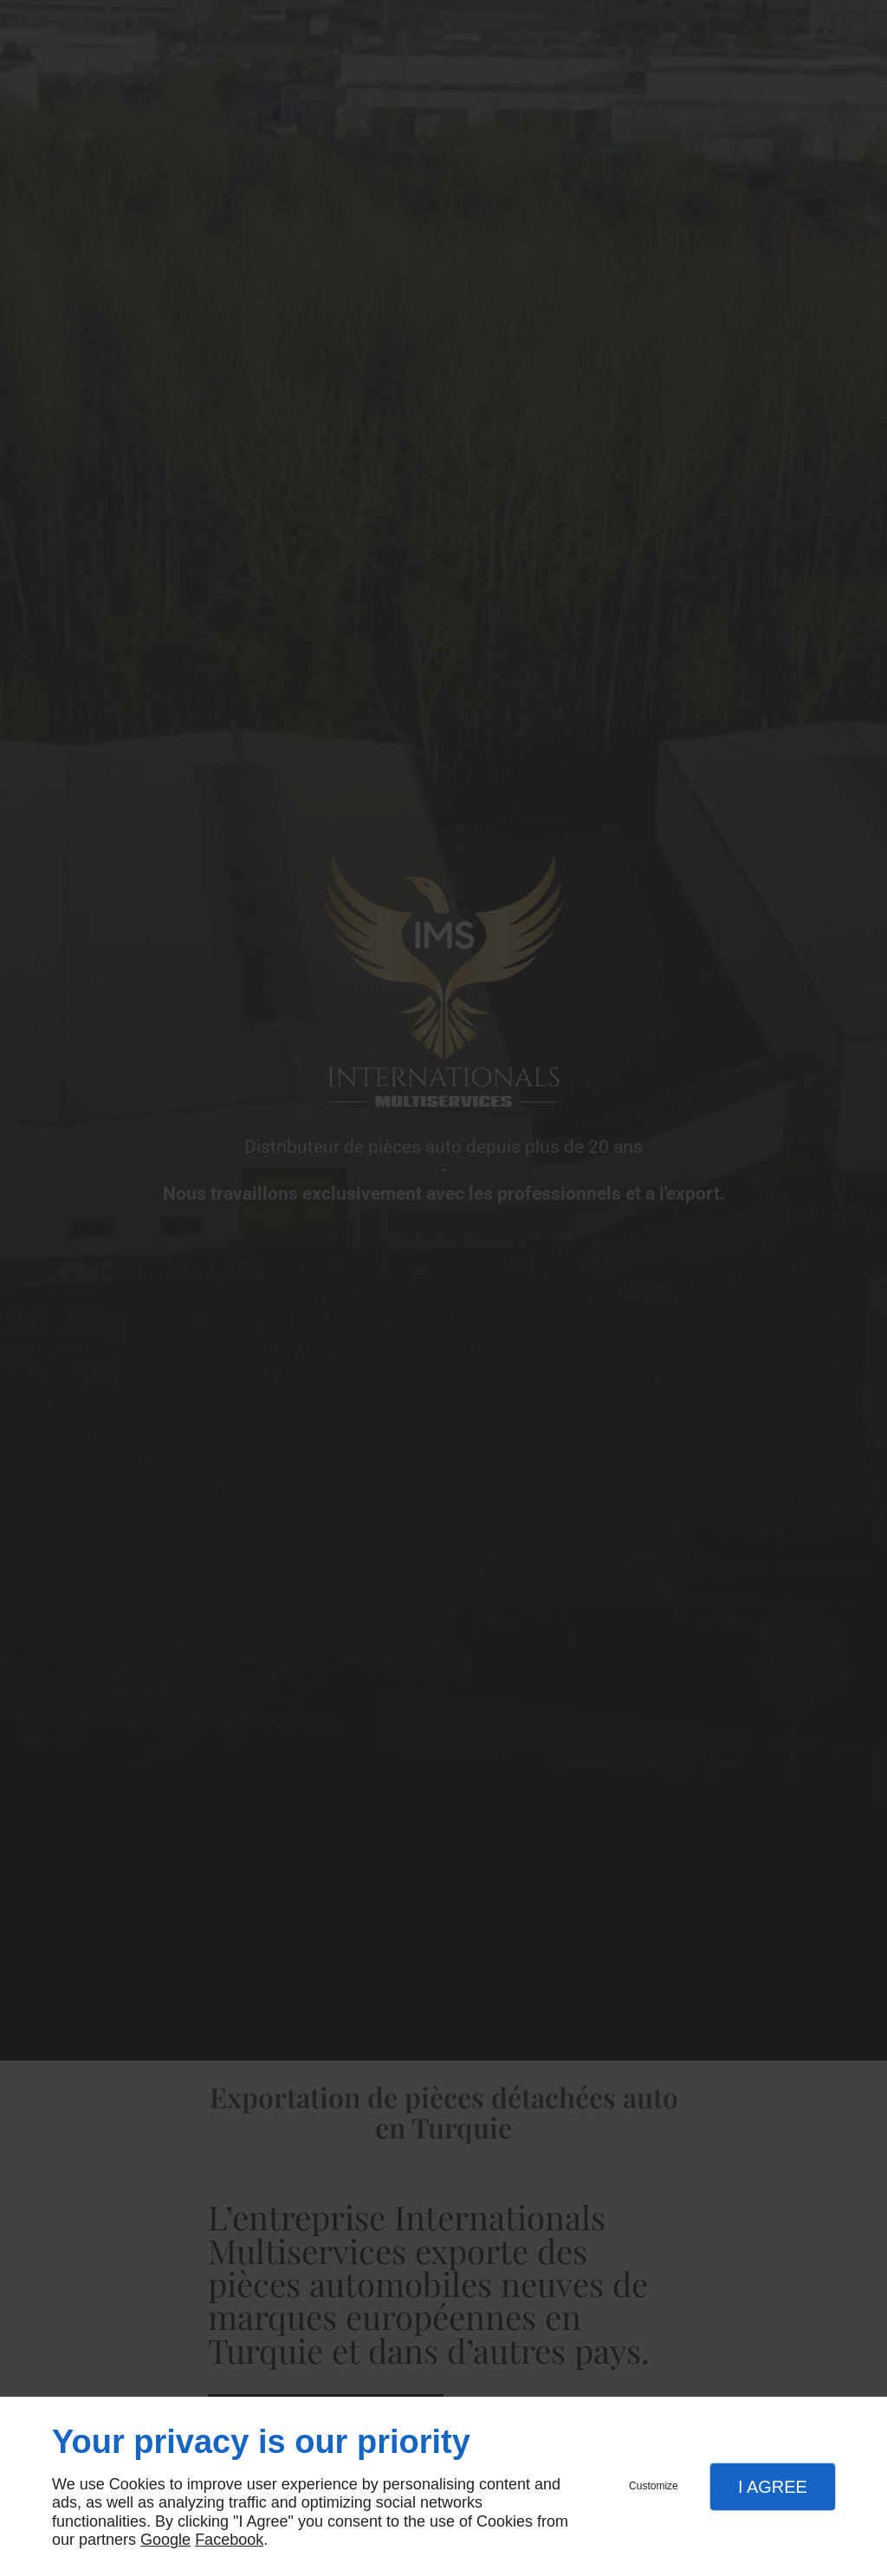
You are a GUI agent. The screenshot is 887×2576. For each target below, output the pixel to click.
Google (165, 2539)
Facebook (229, 2539)
